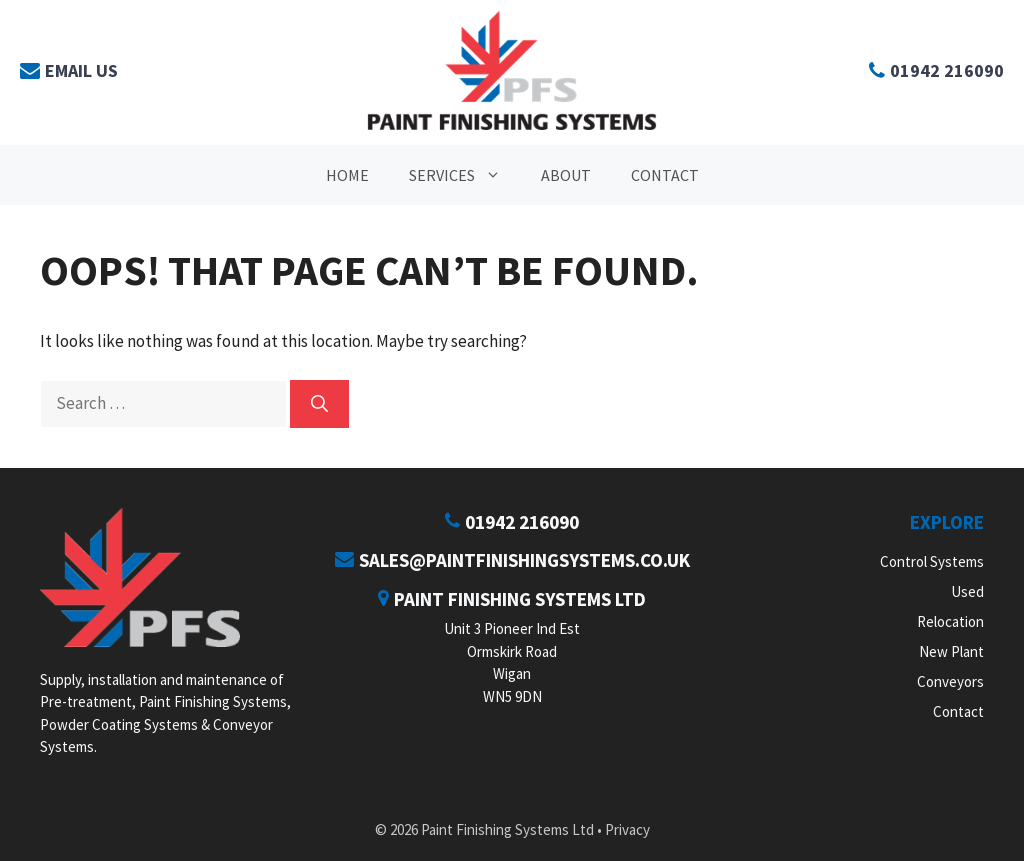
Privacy (627, 829)
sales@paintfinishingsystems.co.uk (512, 560)
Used (967, 591)
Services (465, 175)
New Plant (951, 651)
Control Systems (932, 561)
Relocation (950, 621)
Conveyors (950, 681)
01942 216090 (512, 522)
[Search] (319, 404)
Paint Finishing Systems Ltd (512, 599)
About (566, 175)
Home (347, 175)
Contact (665, 175)
